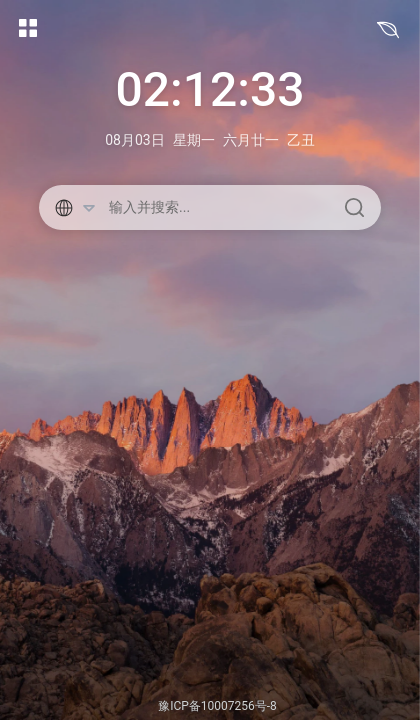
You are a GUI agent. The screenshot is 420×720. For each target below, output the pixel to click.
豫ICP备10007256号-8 (217, 706)
